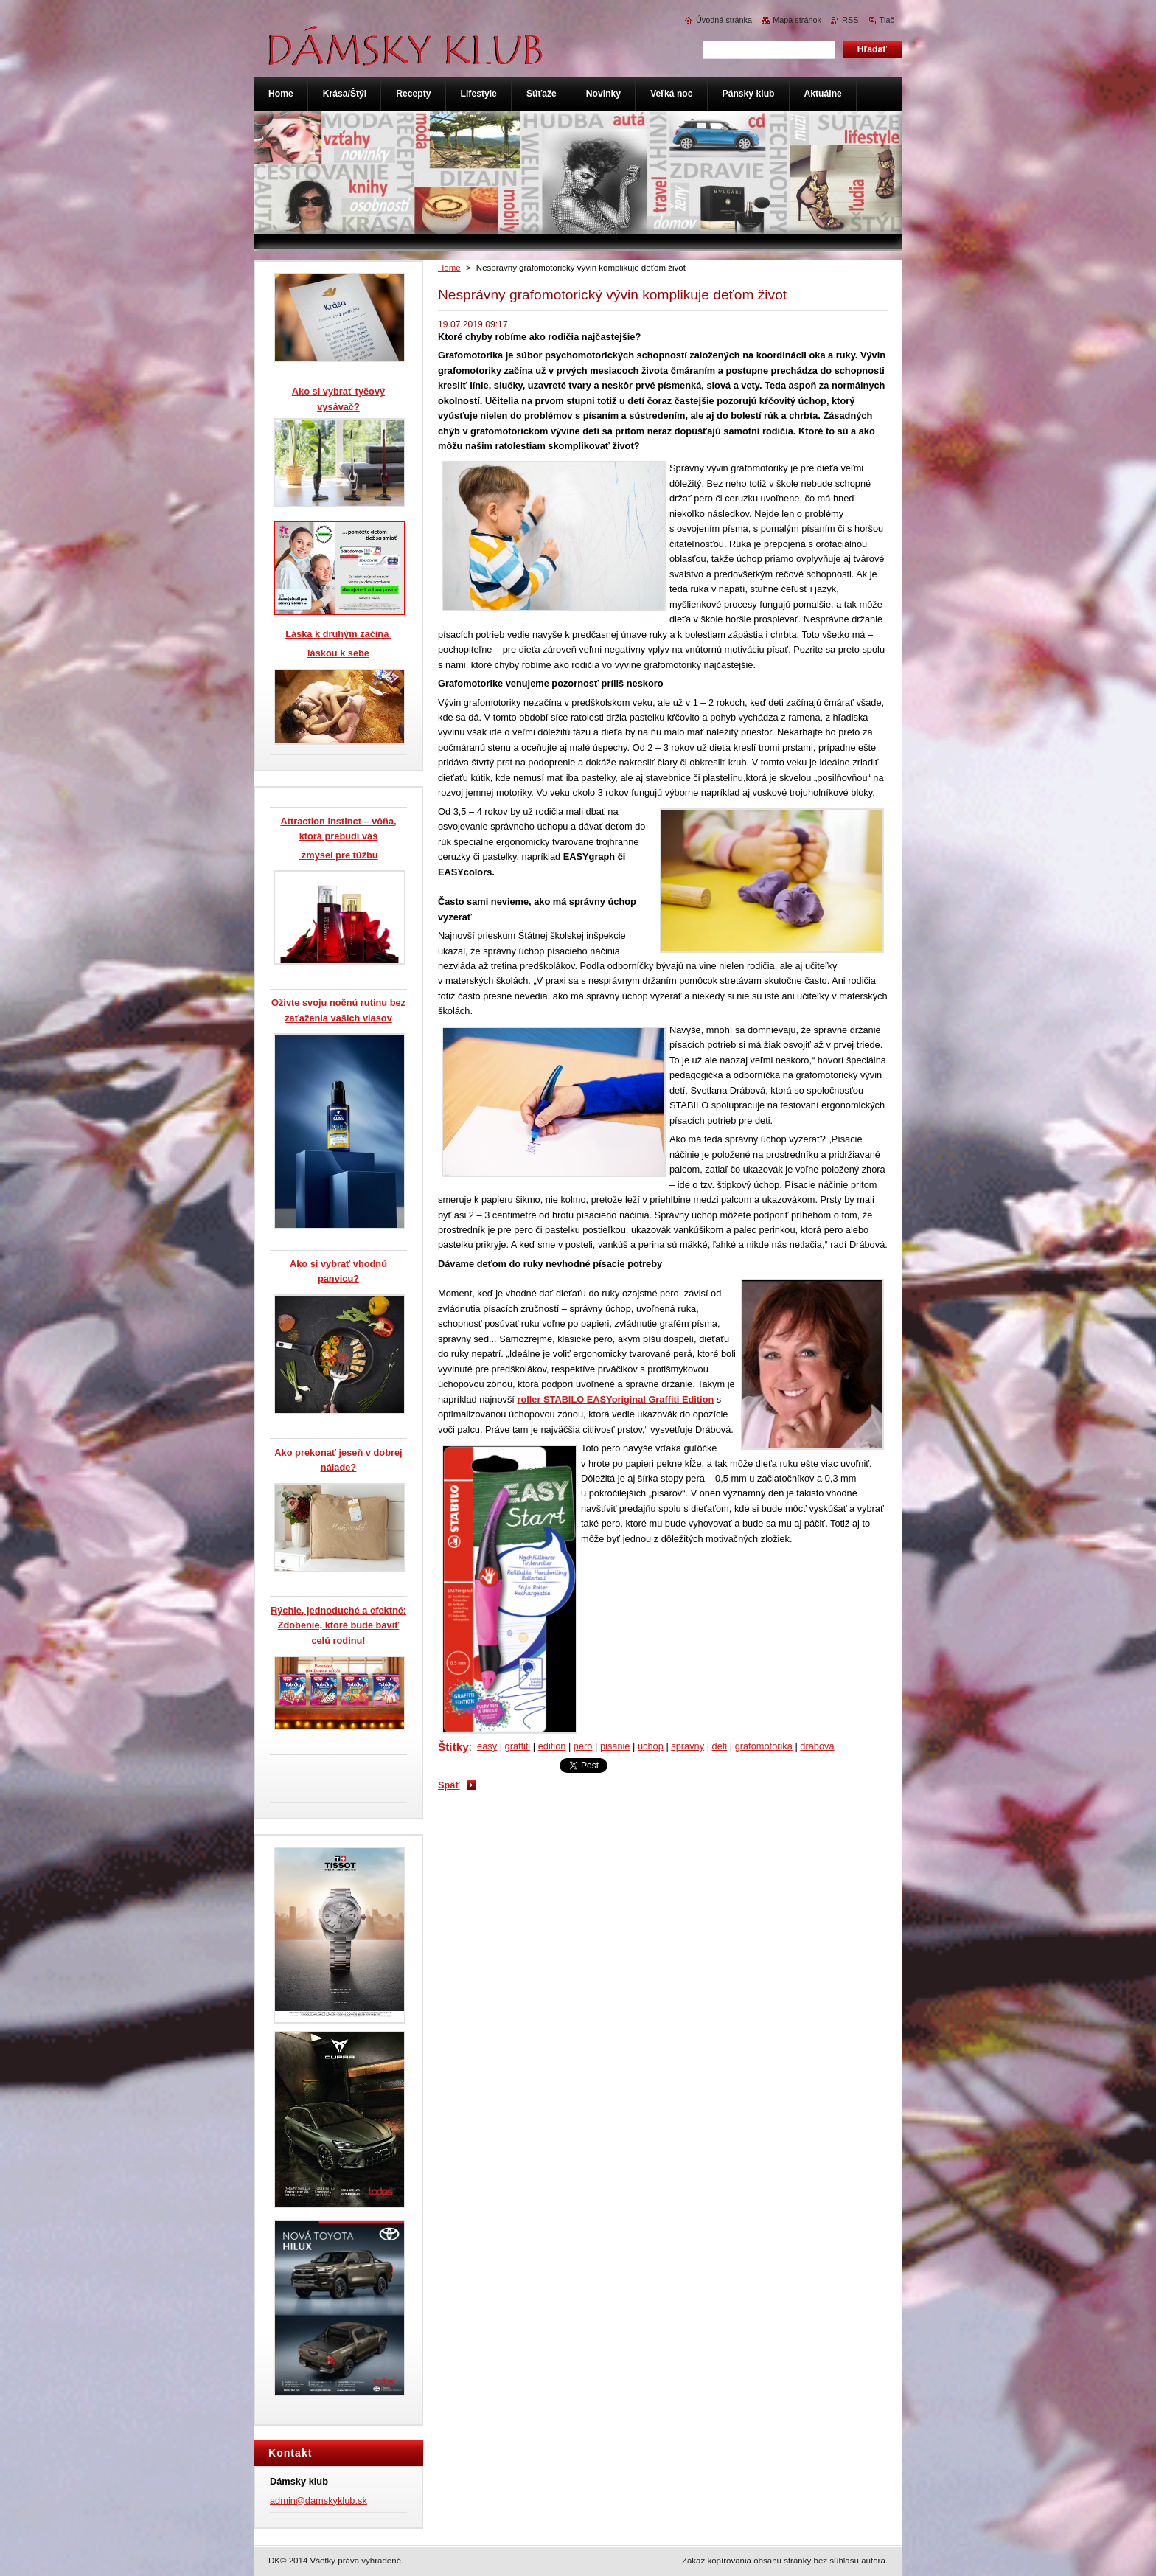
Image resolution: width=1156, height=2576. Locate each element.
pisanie (615, 1746)
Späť (449, 1785)
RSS (850, 19)
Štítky (453, 1746)
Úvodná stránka (724, 19)
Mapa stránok (797, 19)
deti (720, 1746)
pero (583, 1746)
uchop (651, 1746)
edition (552, 1746)
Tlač (886, 19)
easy (487, 1746)
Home (449, 267)
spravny (687, 1746)
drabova (817, 1746)
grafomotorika (764, 1746)
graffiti (518, 1746)
